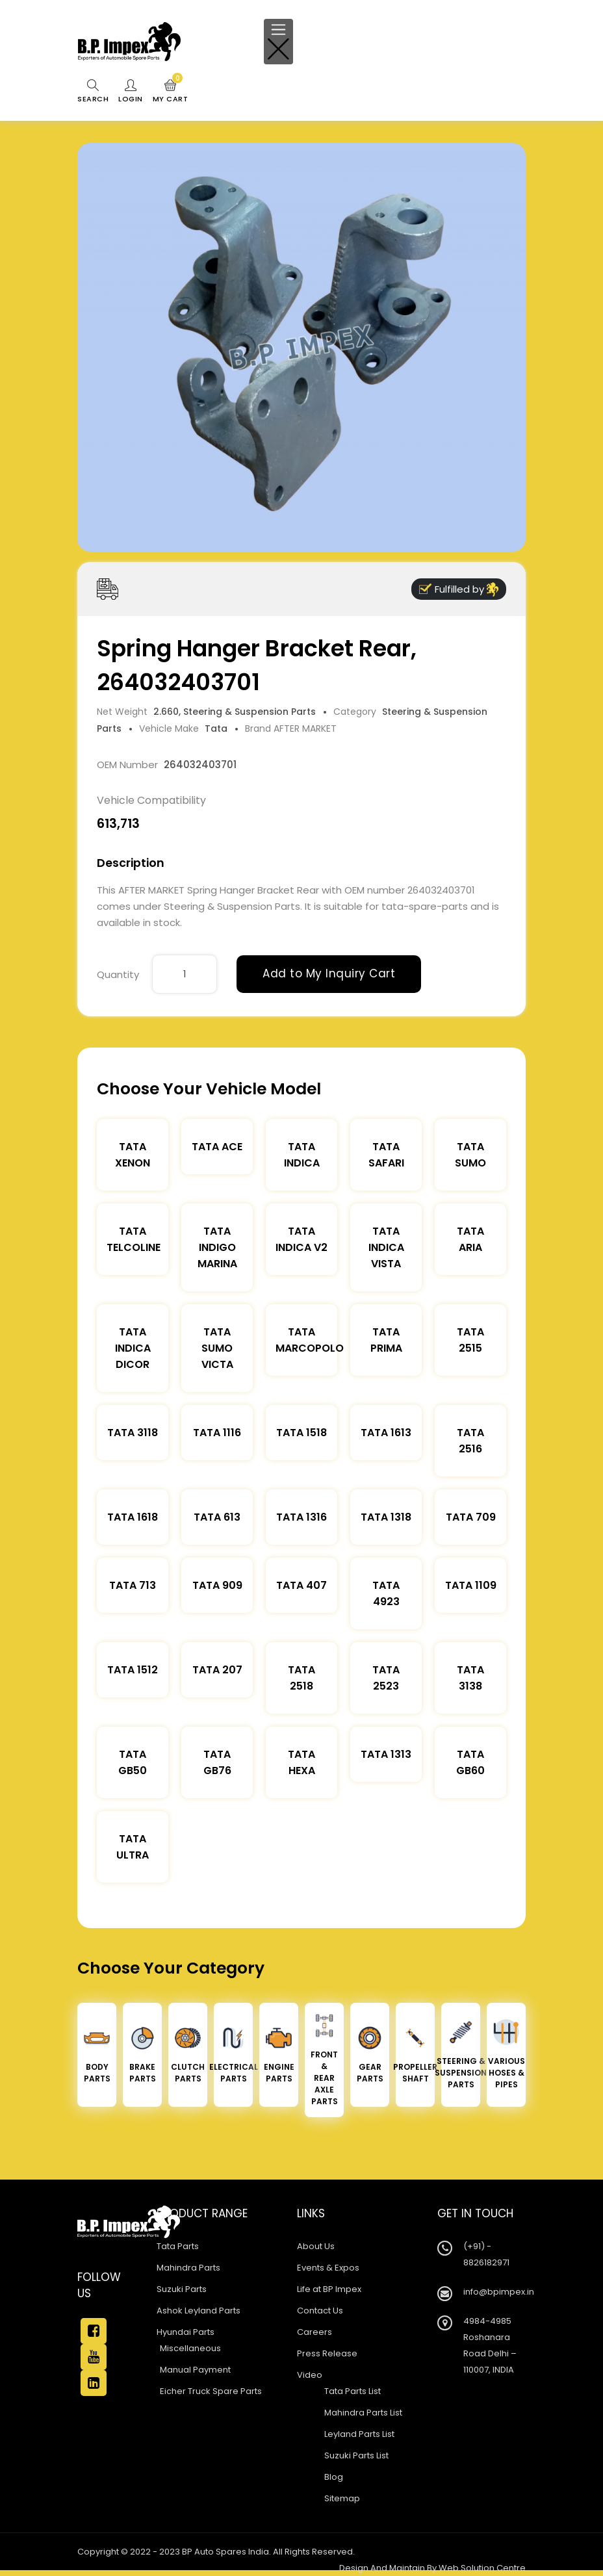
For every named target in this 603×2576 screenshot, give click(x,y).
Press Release (327, 2353)
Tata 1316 (301, 1517)
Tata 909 (217, 1585)
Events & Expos (328, 2267)
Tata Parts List (352, 2391)
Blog (333, 2477)
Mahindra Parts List (363, 2412)
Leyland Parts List (359, 2434)
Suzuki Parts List (356, 2455)
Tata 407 (301, 1585)
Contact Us (320, 2310)
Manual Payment (195, 2369)
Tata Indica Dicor (133, 1348)
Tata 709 (471, 1517)
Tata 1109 (470, 1585)
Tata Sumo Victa (217, 1348)
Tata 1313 (386, 1754)
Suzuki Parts (182, 2289)
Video (309, 2375)
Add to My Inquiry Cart (329, 973)
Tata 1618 (132, 1517)
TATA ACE (217, 1146)
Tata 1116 (217, 1432)
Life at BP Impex (329, 2289)
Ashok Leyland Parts (198, 2310)
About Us (316, 2246)
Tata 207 (217, 1669)
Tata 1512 (132, 1669)
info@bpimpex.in (498, 2292)
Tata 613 (217, 1517)
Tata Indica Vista (386, 1247)
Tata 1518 (301, 1432)
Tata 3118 (132, 1432)
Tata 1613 (386, 1432)
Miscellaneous (190, 2348)
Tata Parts (178, 2246)
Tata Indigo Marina (217, 1247)
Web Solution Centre (482, 2568)
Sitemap (342, 2498)
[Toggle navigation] (278, 41)
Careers (314, 2332)
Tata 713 (132, 1585)
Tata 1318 (386, 1517)
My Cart (170, 91)
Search (93, 91)
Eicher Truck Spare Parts (211, 2391)
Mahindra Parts (188, 2267)
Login (130, 91)
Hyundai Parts (185, 2332)
